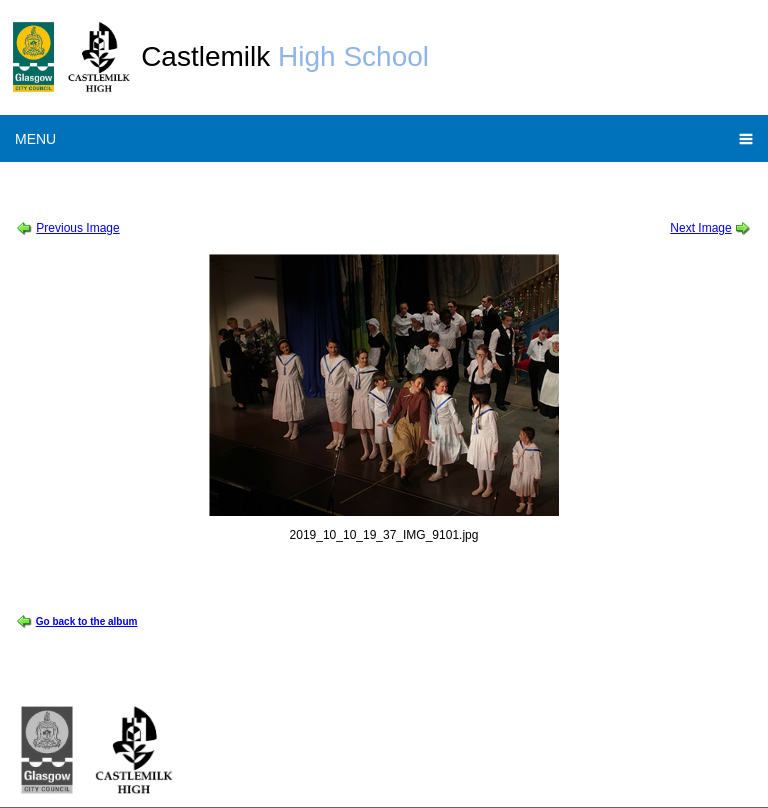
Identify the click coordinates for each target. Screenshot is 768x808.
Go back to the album (87, 621)
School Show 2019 (184, 183)
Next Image (700, 228)
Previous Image (77, 228)
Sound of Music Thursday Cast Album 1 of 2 (366, 183)
